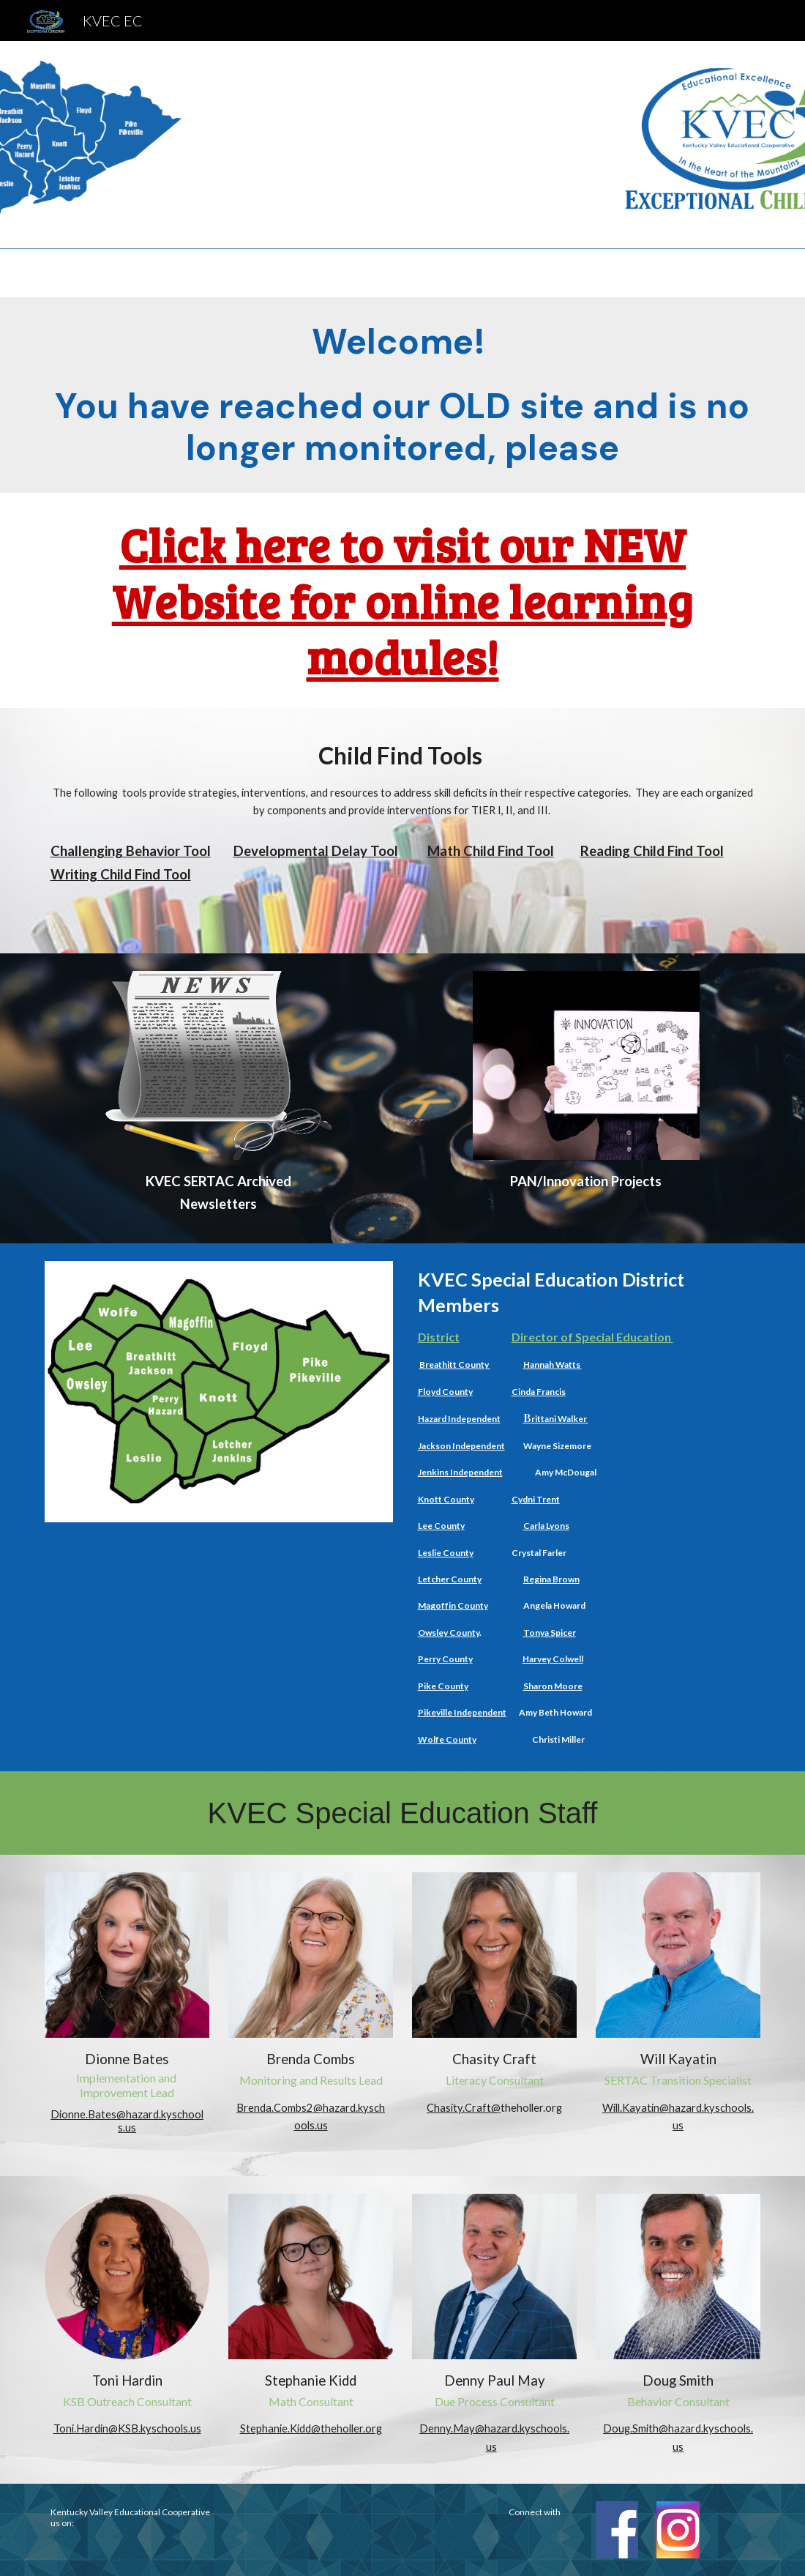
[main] (403, 395)
